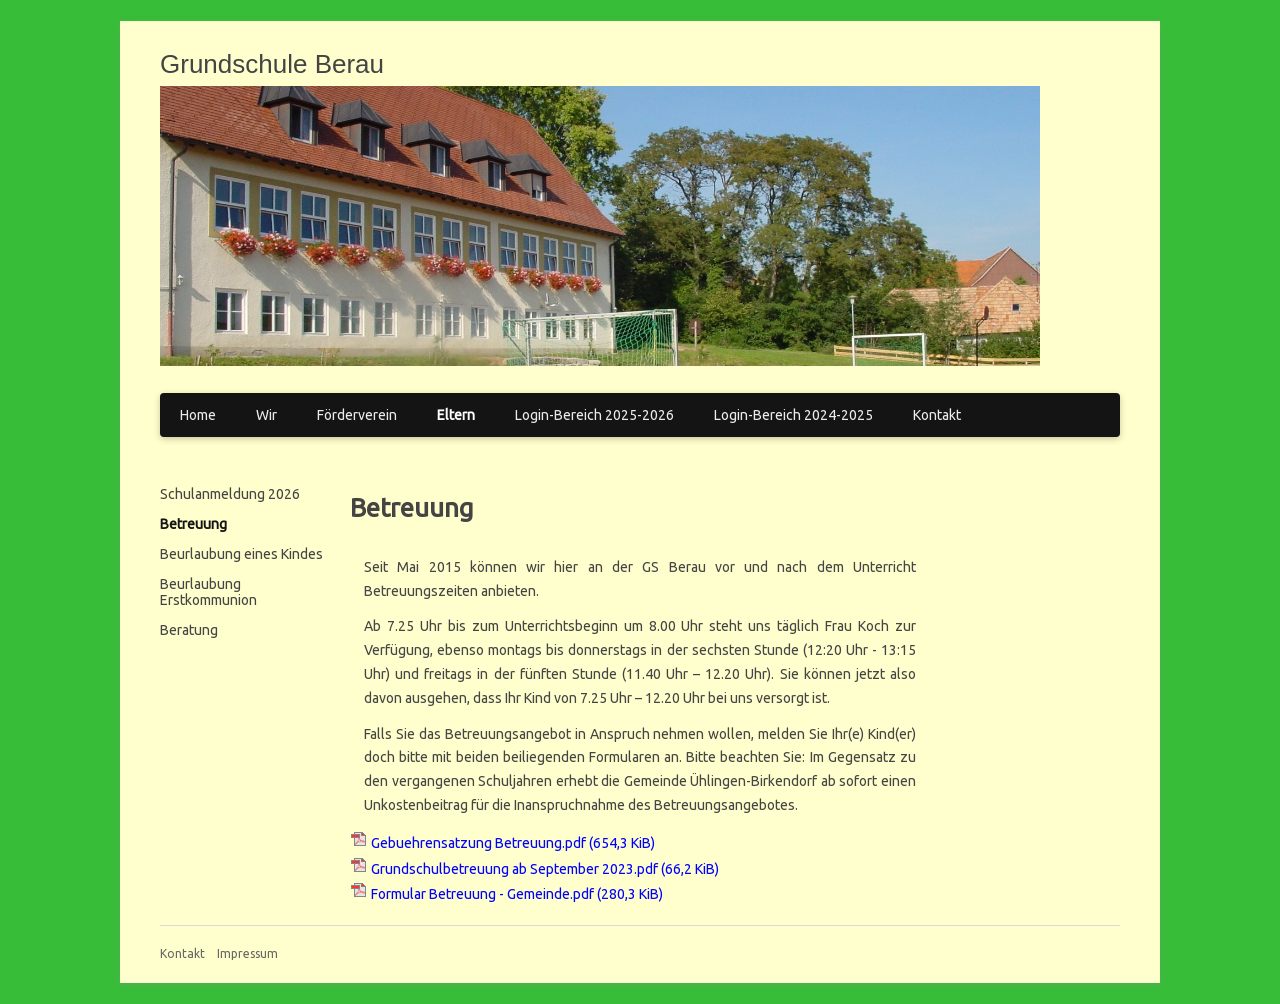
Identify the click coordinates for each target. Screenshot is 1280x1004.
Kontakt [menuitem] (937, 415)
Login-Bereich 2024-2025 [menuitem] (793, 415)
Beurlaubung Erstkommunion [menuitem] (208, 592)
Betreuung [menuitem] (193, 524)
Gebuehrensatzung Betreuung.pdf (513, 843)
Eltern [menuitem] (456, 415)
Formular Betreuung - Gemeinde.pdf (517, 894)
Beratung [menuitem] (189, 630)
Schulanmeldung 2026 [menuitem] (230, 494)
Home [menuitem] (198, 415)
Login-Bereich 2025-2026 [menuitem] (594, 415)
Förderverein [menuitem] (357, 415)
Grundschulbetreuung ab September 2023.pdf (545, 869)
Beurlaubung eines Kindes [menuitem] (241, 554)
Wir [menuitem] (266, 415)
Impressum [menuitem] (247, 953)
